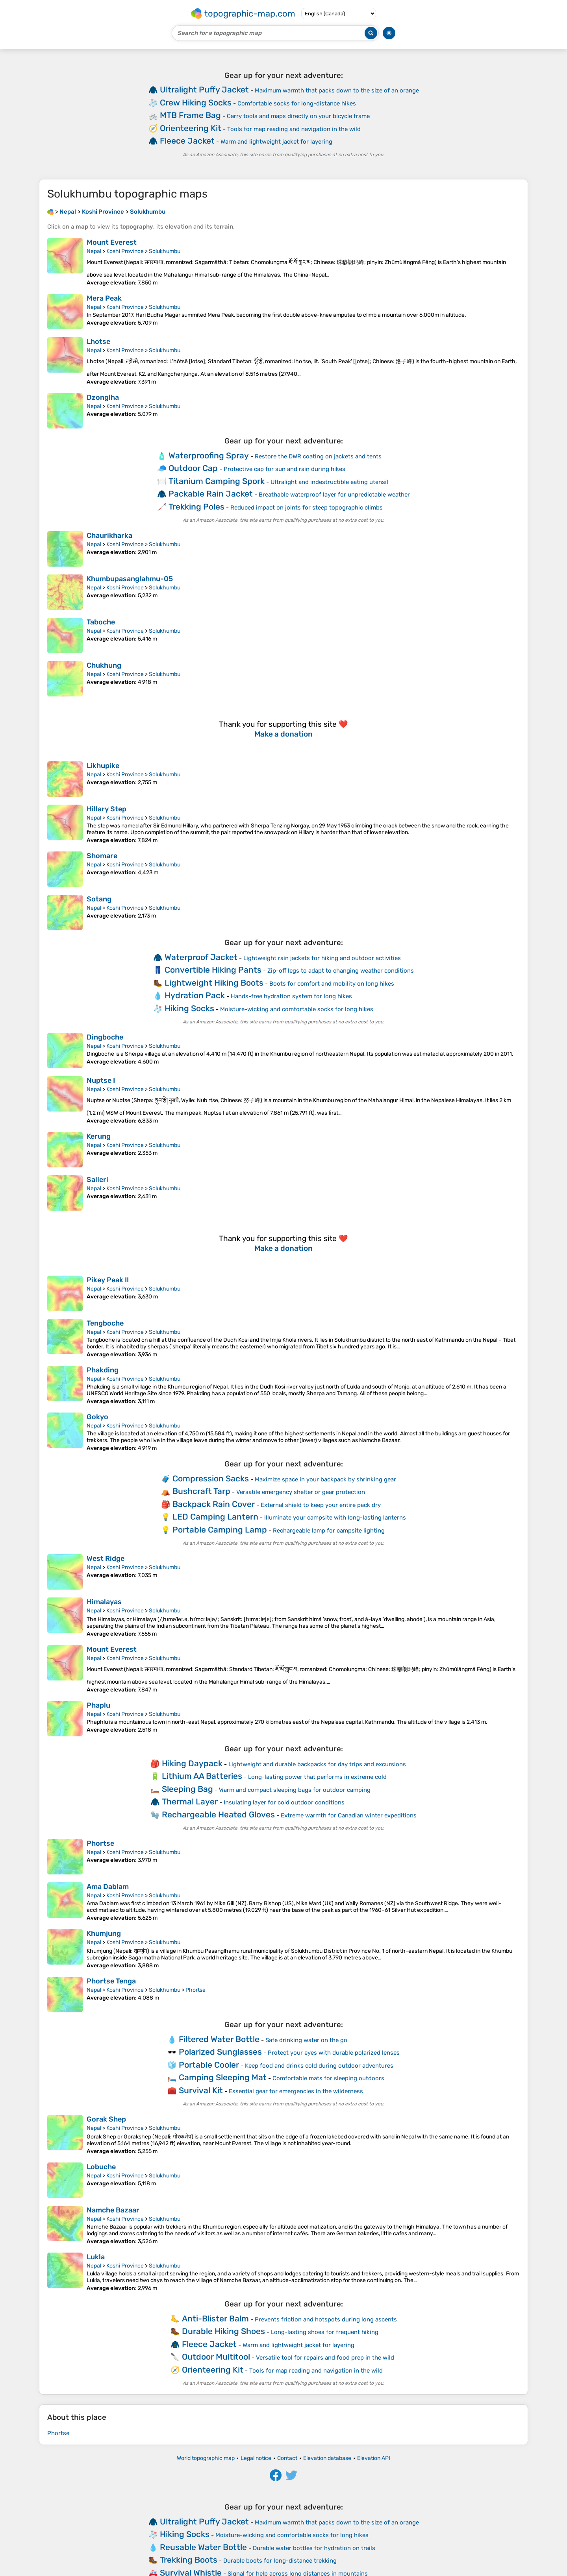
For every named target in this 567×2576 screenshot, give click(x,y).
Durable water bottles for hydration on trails (314, 2548)
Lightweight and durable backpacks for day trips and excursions (317, 1764)
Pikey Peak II (108, 1280)
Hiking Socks (189, 1008)
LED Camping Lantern (215, 1517)
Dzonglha (103, 397)
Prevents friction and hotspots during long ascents (326, 2319)
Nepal (94, 251)
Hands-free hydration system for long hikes (291, 996)
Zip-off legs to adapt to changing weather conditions (340, 970)
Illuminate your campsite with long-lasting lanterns (335, 1517)
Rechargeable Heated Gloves (218, 1814)
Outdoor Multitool (216, 2357)
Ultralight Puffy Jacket (204, 89)
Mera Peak (104, 298)
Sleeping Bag (187, 1789)
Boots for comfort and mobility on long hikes (331, 983)
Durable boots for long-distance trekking (280, 2560)
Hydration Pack (195, 995)
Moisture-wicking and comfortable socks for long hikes (296, 1009)
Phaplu (98, 1705)
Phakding (103, 1370)
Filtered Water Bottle (219, 2039)
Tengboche (105, 1323)
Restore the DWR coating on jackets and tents (318, 456)
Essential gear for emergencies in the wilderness (296, 2091)
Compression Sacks (210, 1478)
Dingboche (105, 1037)
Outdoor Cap (193, 468)
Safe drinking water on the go (306, 2040)
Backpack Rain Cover (213, 1504)
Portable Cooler (209, 2065)
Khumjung (104, 1933)
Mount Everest (112, 242)
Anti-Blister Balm (215, 2318)
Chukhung (104, 665)
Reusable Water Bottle (203, 2547)
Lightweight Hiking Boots (214, 983)
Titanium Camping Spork (217, 481)
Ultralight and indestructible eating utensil (329, 482)
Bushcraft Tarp (201, 1491)
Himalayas (104, 1601)
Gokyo (97, 1417)
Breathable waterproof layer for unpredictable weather (334, 494)
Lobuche (101, 2166)
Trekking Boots (188, 2560)
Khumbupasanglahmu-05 (130, 578)
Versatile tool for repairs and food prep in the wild (325, 2357)
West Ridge (105, 1558)
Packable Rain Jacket (211, 494)
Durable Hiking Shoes (223, 2331)
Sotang (99, 899)
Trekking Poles (196, 507)
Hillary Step (106, 809)
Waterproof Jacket (201, 957)
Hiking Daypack (192, 1763)
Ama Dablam (108, 1886)
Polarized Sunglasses (220, 2052)
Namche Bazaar (113, 2210)
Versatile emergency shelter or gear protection (300, 1492)
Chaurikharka (109, 535)
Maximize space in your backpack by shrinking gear (325, 1479)
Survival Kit (201, 2090)
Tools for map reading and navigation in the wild (294, 129)
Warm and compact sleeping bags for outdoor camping (295, 1789)
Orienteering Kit (190, 128)
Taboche (101, 622)
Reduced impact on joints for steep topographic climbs (306, 507)
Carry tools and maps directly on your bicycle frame (298, 116)
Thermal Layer (190, 1801)
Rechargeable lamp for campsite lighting (329, 1530)
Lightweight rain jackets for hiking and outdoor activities (322, 958)
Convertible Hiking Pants (213, 970)
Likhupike (103, 765)
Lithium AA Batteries (202, 1776)
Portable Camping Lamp (219, 1530)
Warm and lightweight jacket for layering (276, 141)
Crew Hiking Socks (196, 102)
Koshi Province (125, 251)
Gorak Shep (106, 2119)
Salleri (97, 1179)
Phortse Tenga (111, 1981)
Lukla (96, 2257)
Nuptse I (101, 1080)
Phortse (100, 1843)
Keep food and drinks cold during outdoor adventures (319, 2065)
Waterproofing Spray (209, 455)
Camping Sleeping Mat (223, 2077)
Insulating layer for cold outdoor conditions (284, 1802)
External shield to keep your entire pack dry (321, 1505)
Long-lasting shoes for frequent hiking (324, 2332)
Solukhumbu (164, 251)
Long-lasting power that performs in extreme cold (317, 1776)
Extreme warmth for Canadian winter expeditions (349, 1815)
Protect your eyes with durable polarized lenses (334, 2052)
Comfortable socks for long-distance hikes (296, 103)
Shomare (102, 855)
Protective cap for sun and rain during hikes (284, 469)
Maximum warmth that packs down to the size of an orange (337, 90)
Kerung (99, 1136)
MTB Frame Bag (190, 115)
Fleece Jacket (187, 141)
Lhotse (98, 341)
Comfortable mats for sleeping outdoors (328, 2078)
